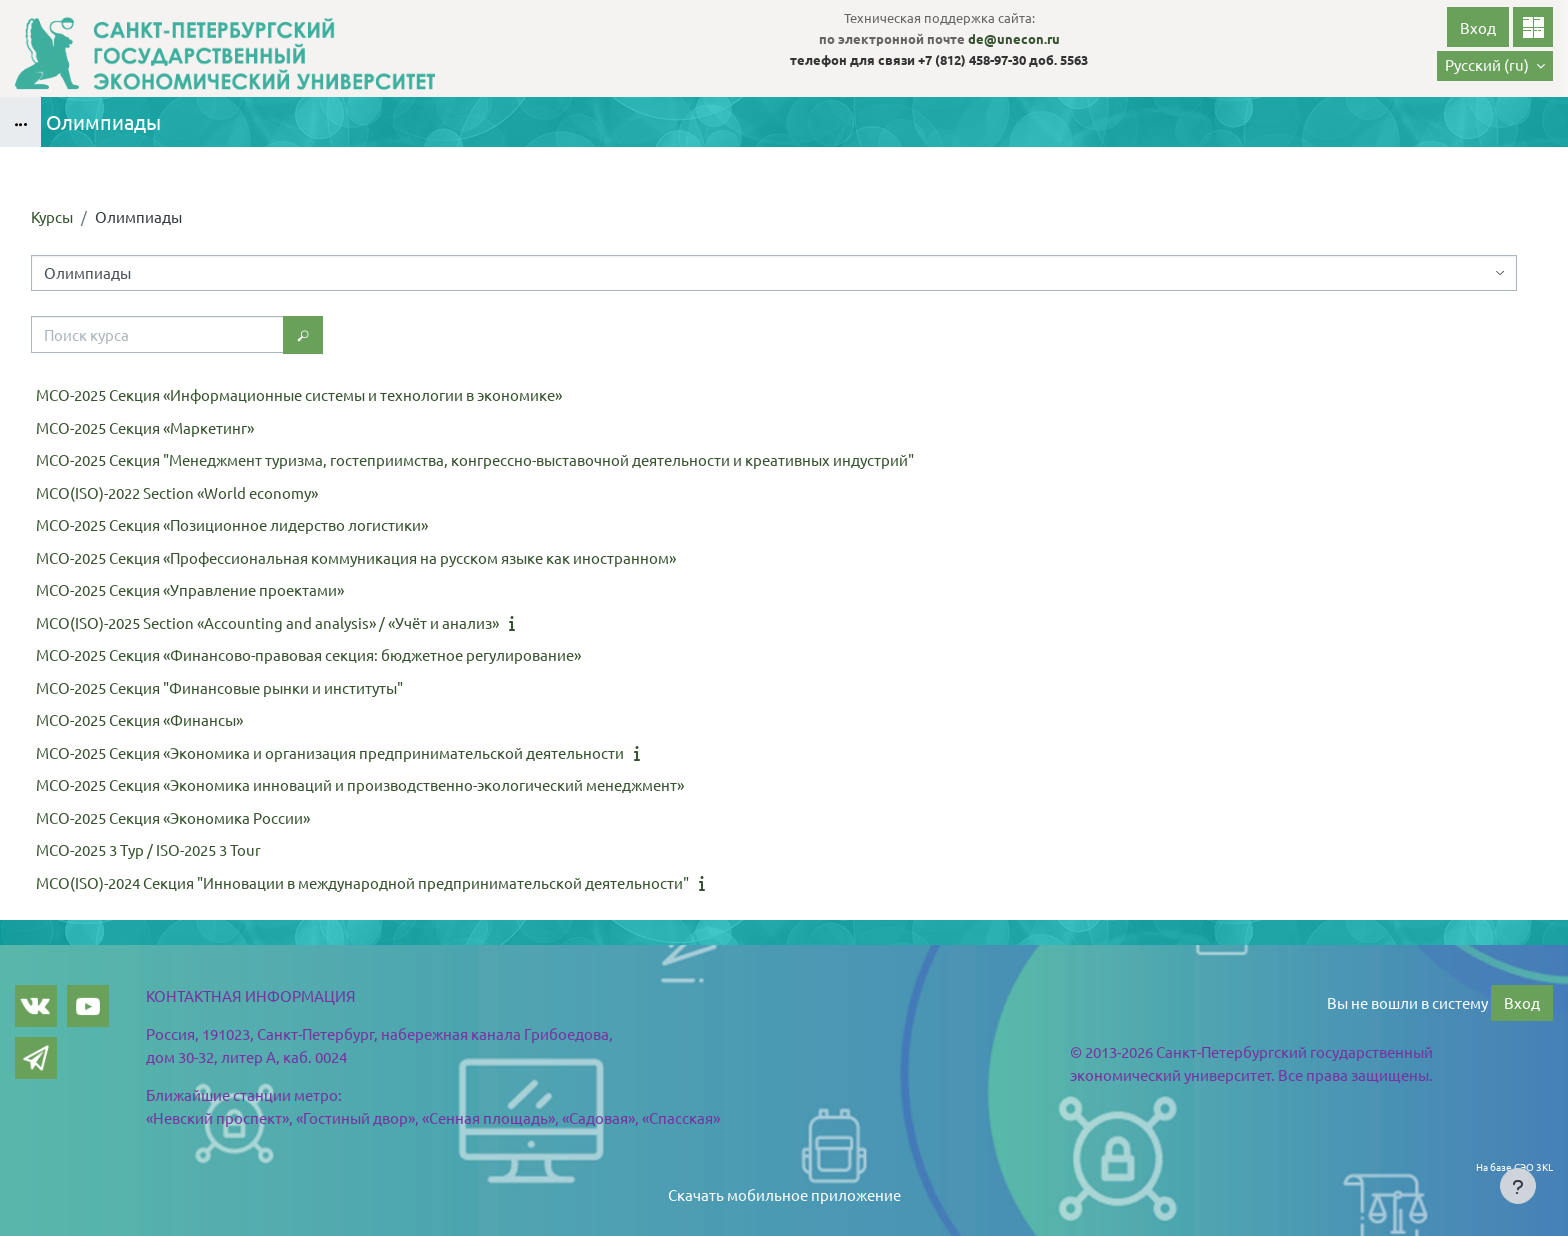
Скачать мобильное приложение (784, 1194)
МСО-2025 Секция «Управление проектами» (190, 589)
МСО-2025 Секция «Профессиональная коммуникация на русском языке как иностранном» (356, 557)
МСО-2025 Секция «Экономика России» (173, 817)
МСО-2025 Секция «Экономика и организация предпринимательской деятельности (330, 752)
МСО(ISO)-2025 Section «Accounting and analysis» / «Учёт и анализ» (267, 622)
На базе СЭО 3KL (1514, 1166)
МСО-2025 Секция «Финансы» (139, 719)
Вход (1478, 27)
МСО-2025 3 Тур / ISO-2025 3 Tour (148, 849)
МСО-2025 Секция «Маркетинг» (145, 427)
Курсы (52, 216)
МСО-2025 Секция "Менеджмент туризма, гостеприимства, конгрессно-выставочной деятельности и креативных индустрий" (475, 459)
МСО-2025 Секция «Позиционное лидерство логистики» (232, 524)
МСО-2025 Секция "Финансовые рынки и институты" (219, 687)
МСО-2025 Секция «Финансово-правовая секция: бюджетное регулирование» (308, 654)
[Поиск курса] (157, 334)
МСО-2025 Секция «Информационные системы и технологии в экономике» (299, 394)
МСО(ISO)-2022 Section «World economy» (177, 492)
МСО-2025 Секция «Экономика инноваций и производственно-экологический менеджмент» (360, 784)
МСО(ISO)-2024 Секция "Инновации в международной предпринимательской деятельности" (362, 882)
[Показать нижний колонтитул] (1518, 1186)
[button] (1495, 66)
